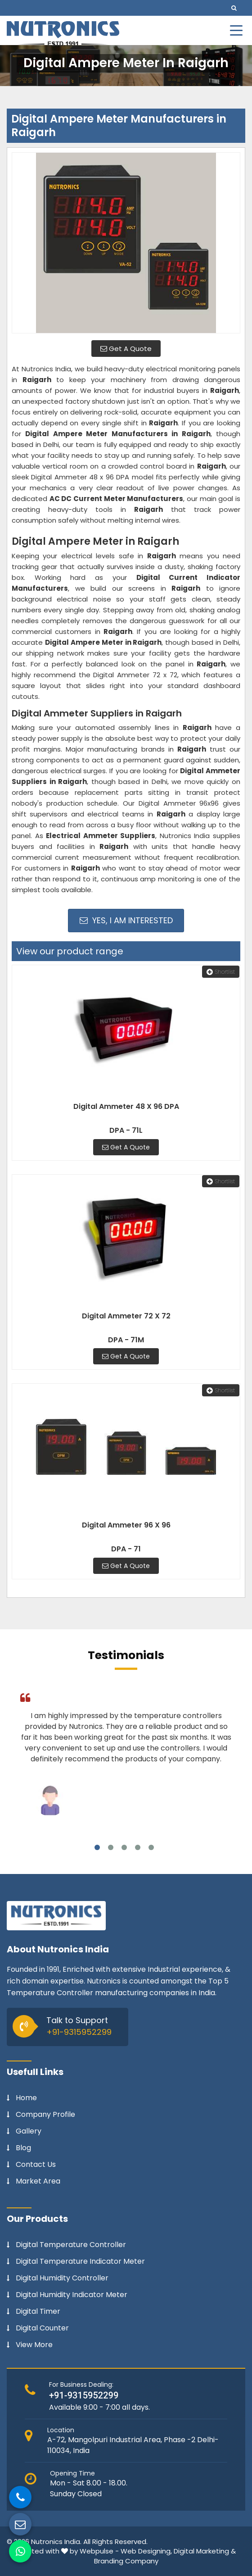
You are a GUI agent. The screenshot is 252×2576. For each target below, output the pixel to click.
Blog (23, 2148)
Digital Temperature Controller (71, 2245)
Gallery (28, 2131)
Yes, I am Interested (126, 920)
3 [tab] (124, 1847)
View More (34, 2345)
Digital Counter (42, 2328)
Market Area (38, 2181)
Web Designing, (146, 2551)
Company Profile (45, 2115)
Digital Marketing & (205, 2551)
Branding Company (126, 2561)
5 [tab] (151, 1847)
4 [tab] (137, 1847)
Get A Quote (126, 348)
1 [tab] (97, 1847)
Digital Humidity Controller (62, 2278)
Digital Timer (38, 2311)
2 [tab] (110, 1847)
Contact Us (36, 2165)
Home (26, 2098)
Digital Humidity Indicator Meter (71, 2295)
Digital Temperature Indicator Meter (80, 2261)
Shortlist (221, 972)
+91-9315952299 (79, 2032)
